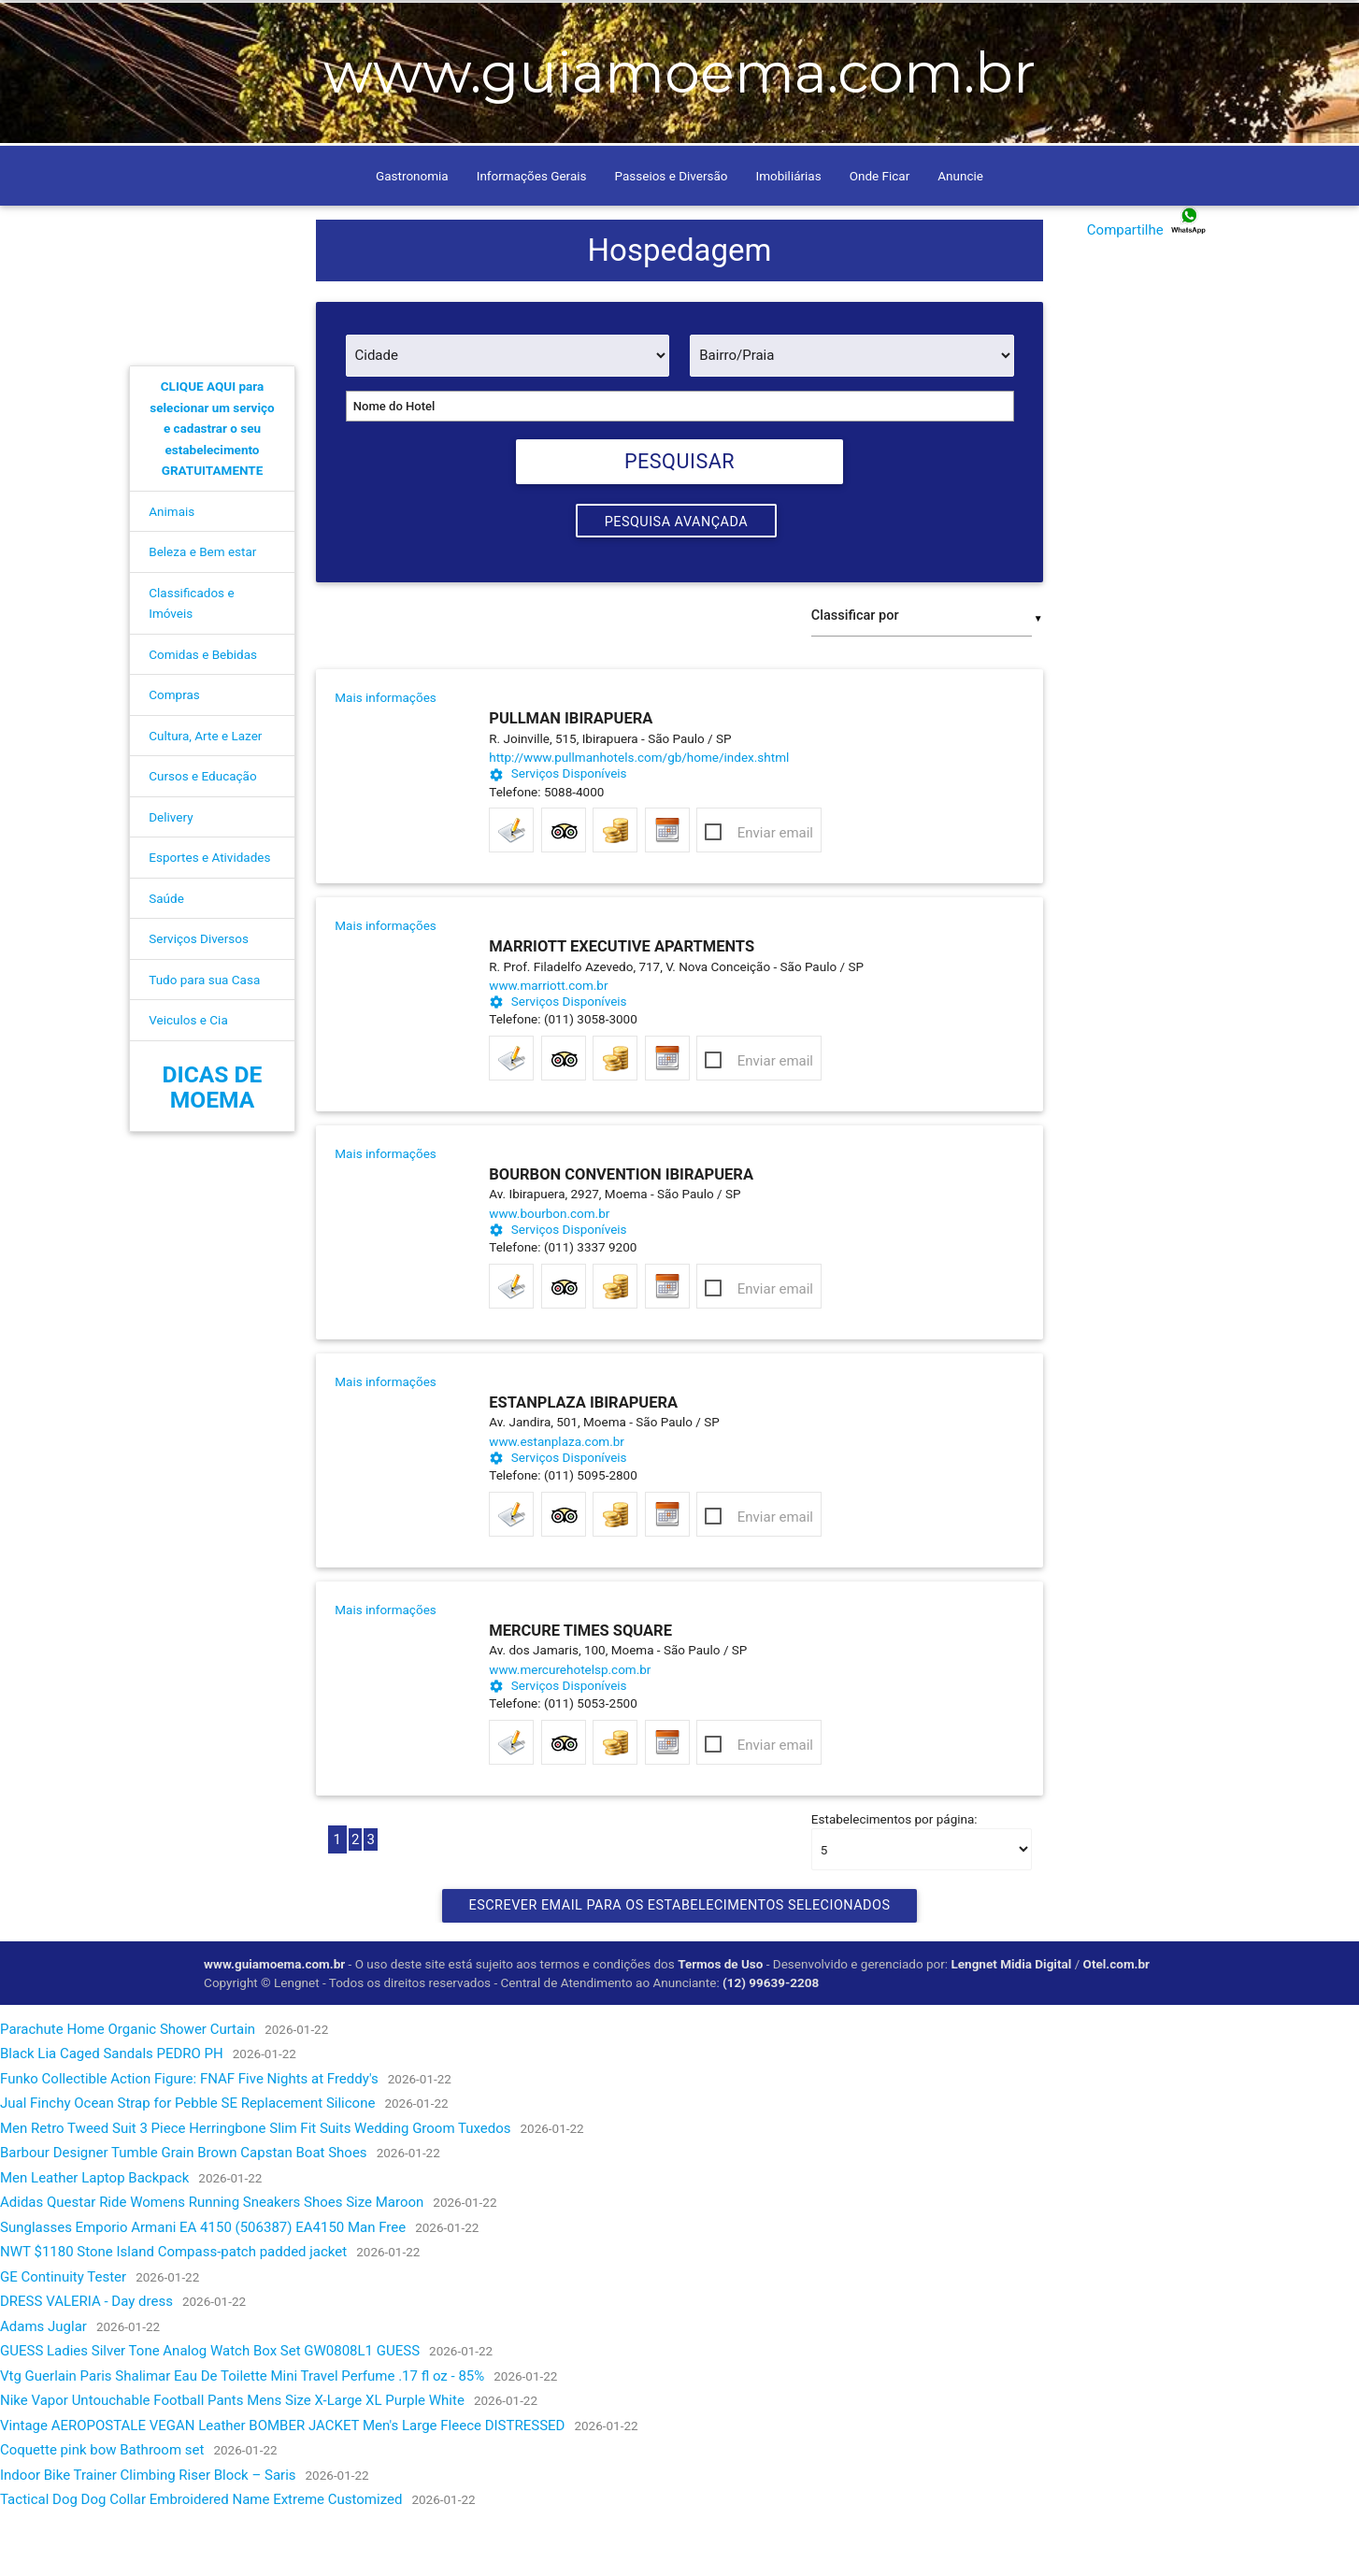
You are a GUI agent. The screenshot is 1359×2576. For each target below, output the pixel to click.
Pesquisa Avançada (676, 573)
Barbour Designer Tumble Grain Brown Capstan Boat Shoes (183, 2205)
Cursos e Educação (202, 825)
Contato (408, 25)
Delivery (171, 866)
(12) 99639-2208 (770, 2033)
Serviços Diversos (199, 987)
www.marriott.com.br (548, 1036)
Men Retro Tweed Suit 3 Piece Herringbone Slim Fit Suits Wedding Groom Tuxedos (255, 2179)
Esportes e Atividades (209, 906)
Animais (171, 560)
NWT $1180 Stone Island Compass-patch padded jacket (173, 2304)
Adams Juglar (43, 2377)
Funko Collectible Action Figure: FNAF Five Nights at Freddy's (189, 2130)
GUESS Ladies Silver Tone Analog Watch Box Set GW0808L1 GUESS (210, 2403)
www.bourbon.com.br (549, 1264)
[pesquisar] (1009, 24)
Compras (174, 744)
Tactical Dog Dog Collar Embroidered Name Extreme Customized (201, 2551)
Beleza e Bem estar (202, 601)
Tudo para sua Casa (204, 1029)
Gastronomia (412, 225)
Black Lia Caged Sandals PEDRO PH (111, 2105)
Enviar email (775, 884)
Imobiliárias (789, 225)
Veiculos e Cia (188, 1069)
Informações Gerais (532, 225)
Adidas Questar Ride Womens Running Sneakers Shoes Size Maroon (211, 2254)
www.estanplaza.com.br (556, 1492)
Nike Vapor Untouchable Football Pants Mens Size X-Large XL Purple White (232, 2452)
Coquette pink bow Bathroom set (102, 2502)
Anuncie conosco (509, 25)
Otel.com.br (1118, 2015)
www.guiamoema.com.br (274, 2015)
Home (239, 25)
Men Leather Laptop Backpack (94, 2229)
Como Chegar (318, 25)
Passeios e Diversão (671, 225)
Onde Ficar (880, 225)
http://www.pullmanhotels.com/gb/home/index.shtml (559, 808)
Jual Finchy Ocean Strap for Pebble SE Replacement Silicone (187, 2155)
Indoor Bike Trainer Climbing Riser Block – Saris (148, 2526)
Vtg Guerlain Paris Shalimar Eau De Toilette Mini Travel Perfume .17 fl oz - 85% (242, 2427)
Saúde (166, 947)
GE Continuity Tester (63, 2328)
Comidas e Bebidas (203, 703)
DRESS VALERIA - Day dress (86, 2353)
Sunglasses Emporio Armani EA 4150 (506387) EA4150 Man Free (203, 2278)
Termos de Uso (720, 2015)
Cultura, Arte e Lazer (205, 785)
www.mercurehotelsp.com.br (559, 1720)
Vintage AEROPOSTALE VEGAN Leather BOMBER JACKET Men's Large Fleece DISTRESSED (282, 2477)
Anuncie (960, 225)
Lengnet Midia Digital (1011, 2015)
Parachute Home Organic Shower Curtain (127, 2080)
